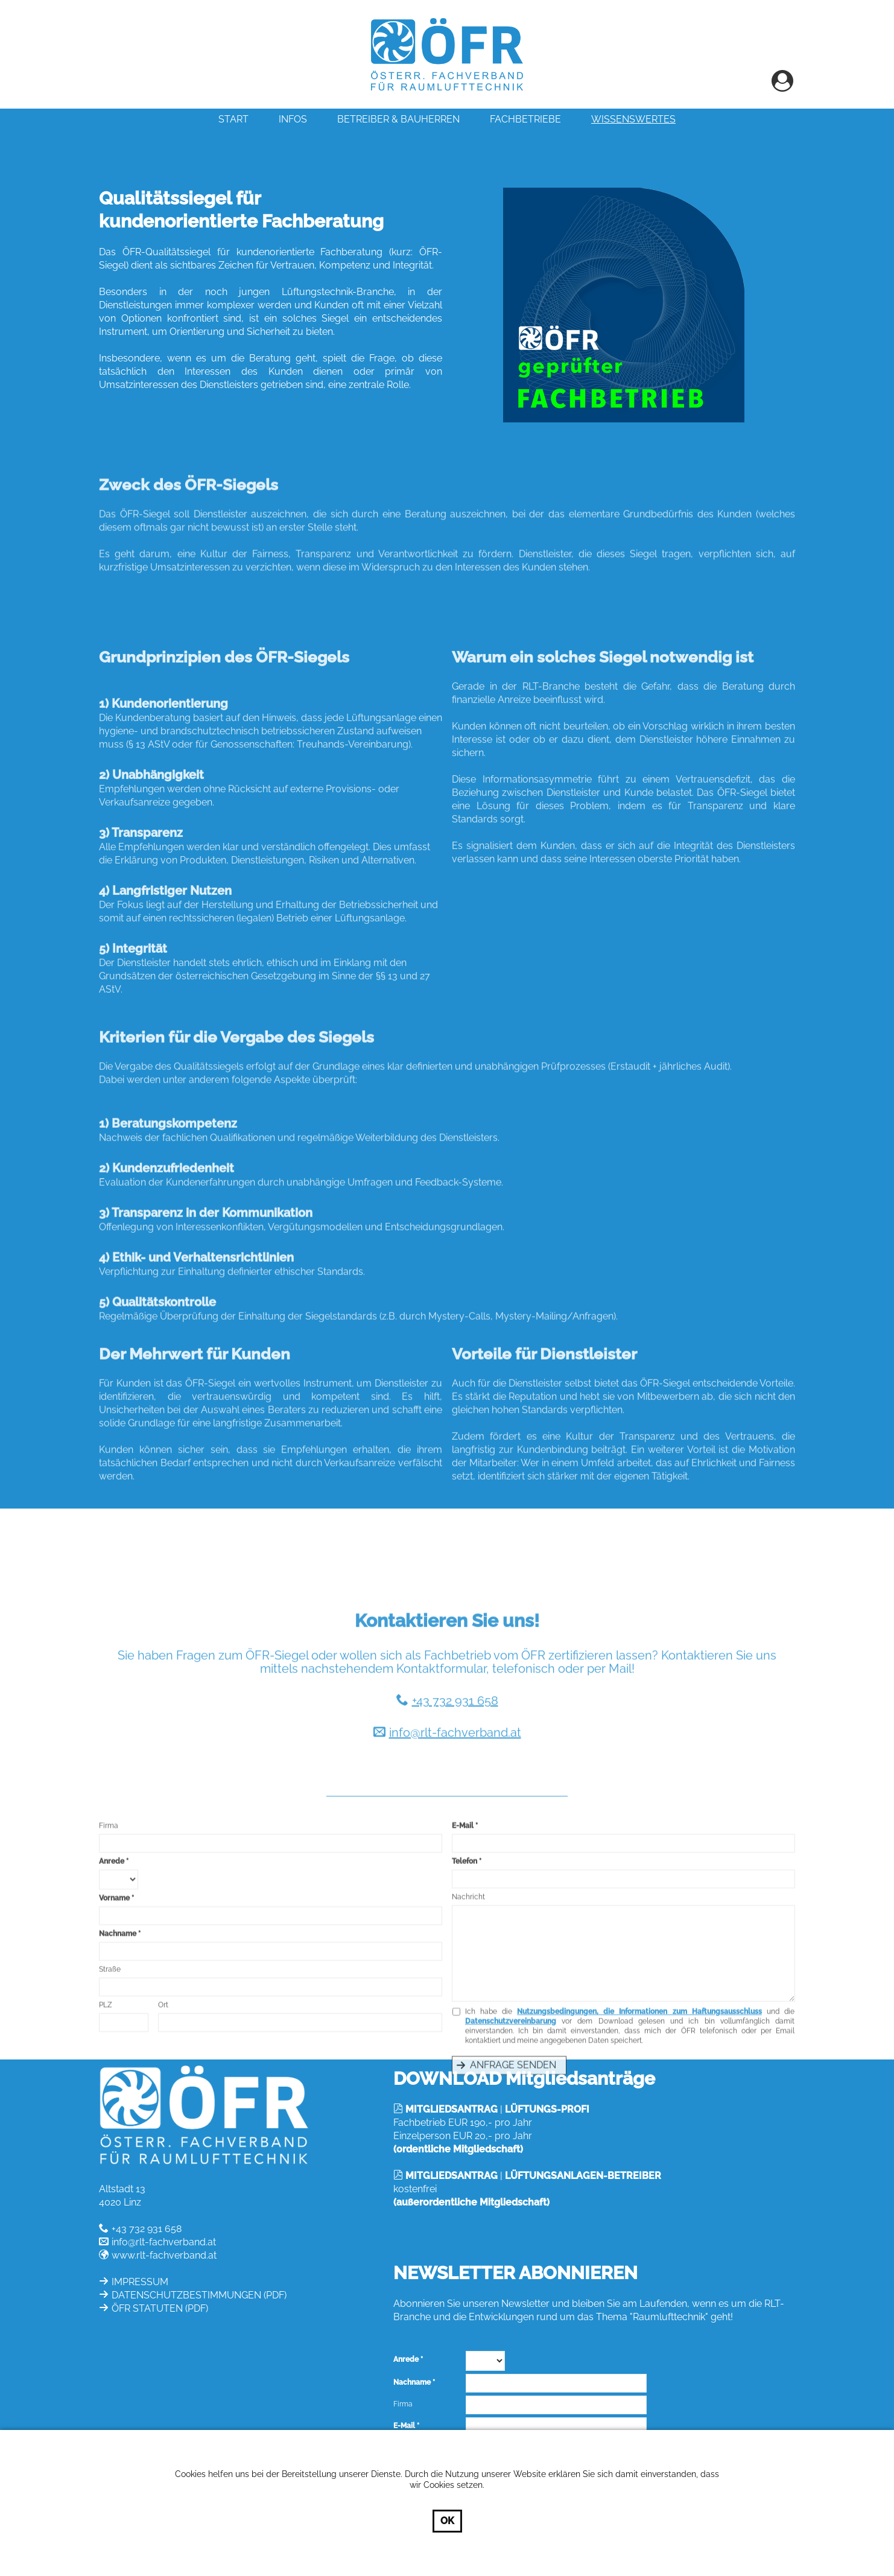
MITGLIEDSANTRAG (451, 2109)
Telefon (464, 1970)
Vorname (114, 2007)
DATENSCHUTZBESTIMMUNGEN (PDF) (199, 2295)
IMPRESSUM (140, 2282)
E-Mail (463, 1934)
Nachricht (468, 2006)
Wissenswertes (633, 119)
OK (447, 2521)
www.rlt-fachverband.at (164, 2255)
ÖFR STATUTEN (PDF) (160, 2308)
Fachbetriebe (525, 119)
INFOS (293, 119)
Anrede (111, 1970)
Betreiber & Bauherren (398, 119)
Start (233, 119)
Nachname (117, 2042)
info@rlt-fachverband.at (455, 1838)
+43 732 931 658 (455, 1806)
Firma (108, 1934)
